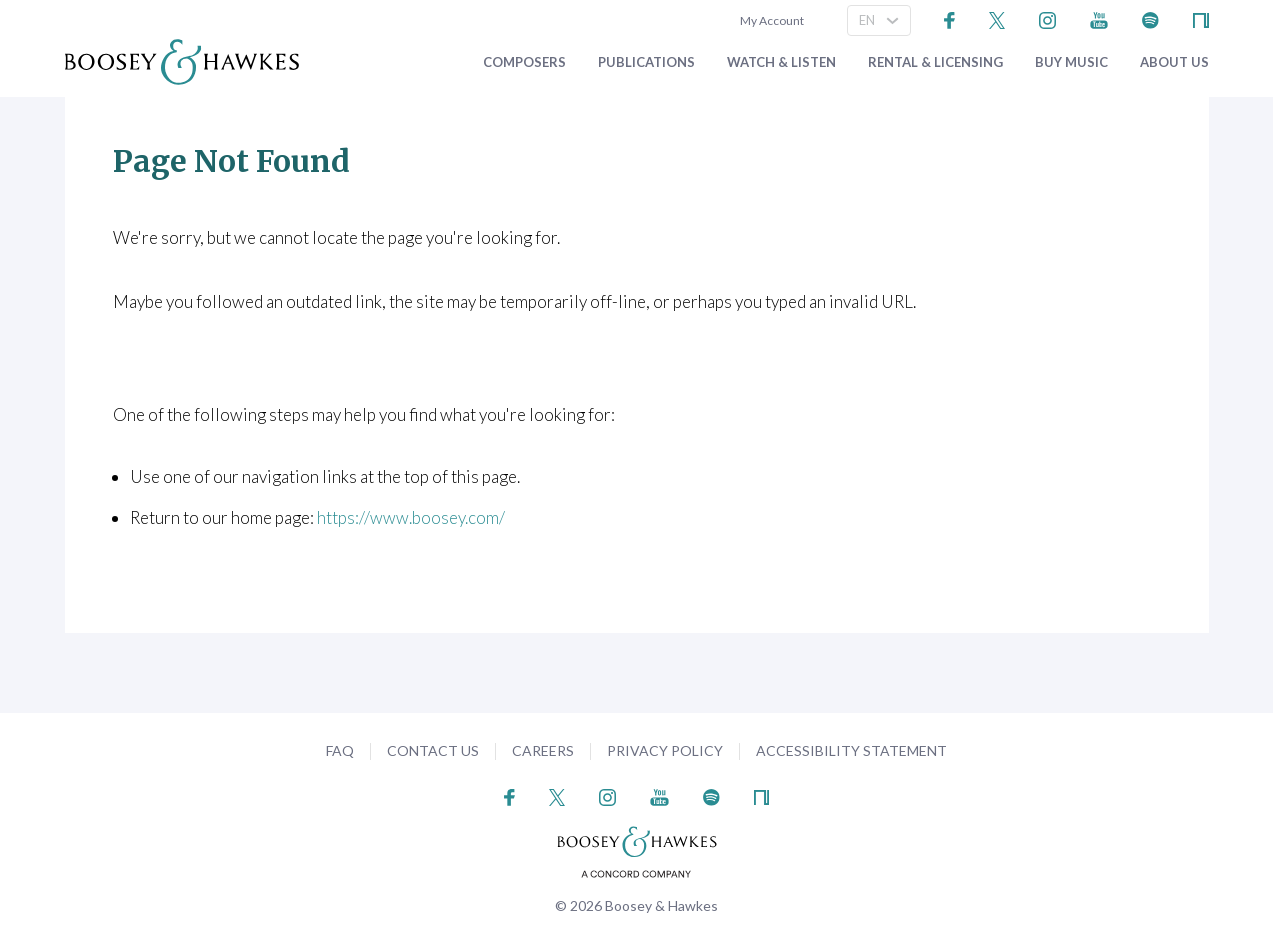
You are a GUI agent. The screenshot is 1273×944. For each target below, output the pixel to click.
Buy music (1071, 62)
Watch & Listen (781, 62)
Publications (646, 62)
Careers (543, 750)
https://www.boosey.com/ (411, 517)
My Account (770, 20)
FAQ (340, 750)
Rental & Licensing (935, 62)
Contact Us (433, 750)
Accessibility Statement (851, 750)
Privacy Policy (665, 750)
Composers (524, 62)
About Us (1174, 62)
